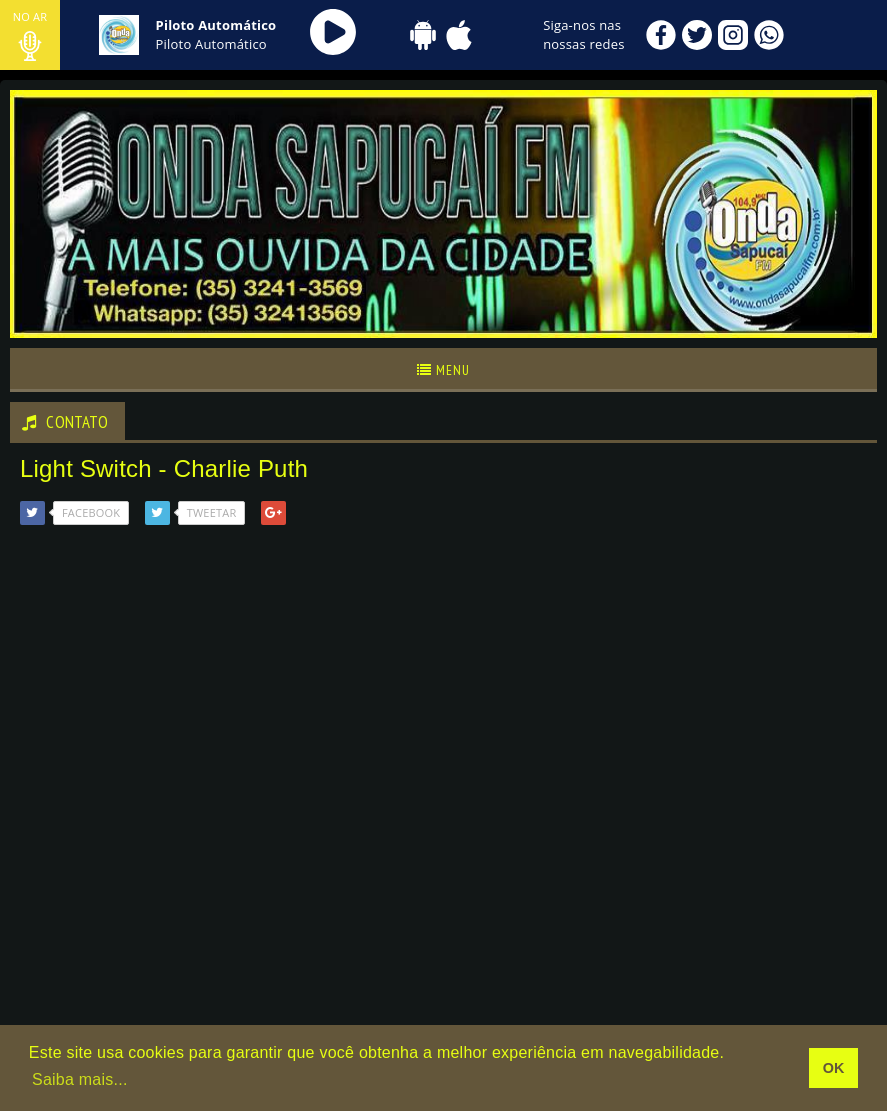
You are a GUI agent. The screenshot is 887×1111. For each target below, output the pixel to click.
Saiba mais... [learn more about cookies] (80, 1079)
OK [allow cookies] (834, 1068)
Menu (443, 370)
